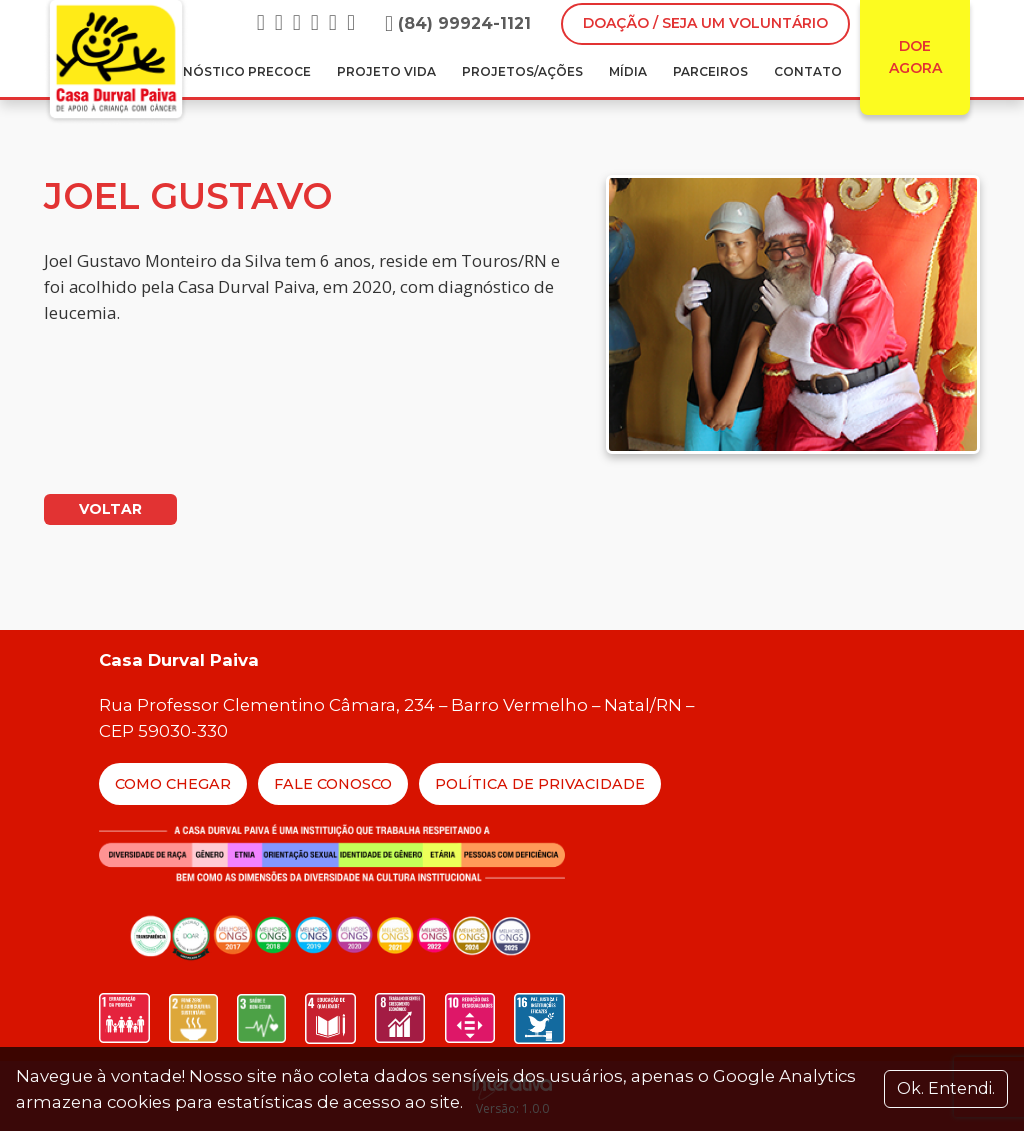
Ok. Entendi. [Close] (946, 1088)
